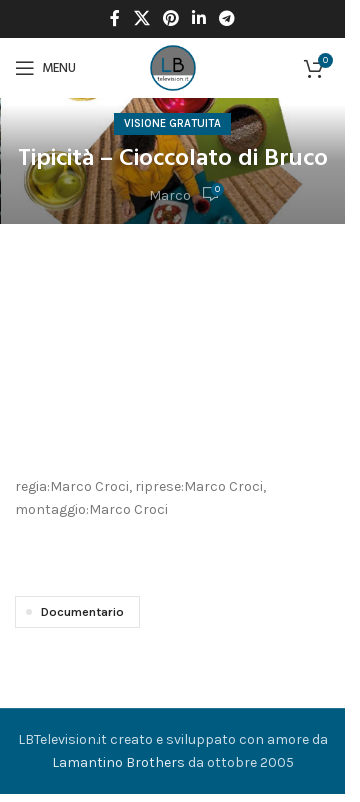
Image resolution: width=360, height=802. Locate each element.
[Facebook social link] (115, 18)
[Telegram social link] (227, 18)
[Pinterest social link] (170, 18)
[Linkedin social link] (199, 18)
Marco (170, 195)
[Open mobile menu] (45, 68)
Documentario (82, 611)
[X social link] (141, 18)
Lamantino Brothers (118, 762)
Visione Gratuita (172, 123)
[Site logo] (173, 66)
